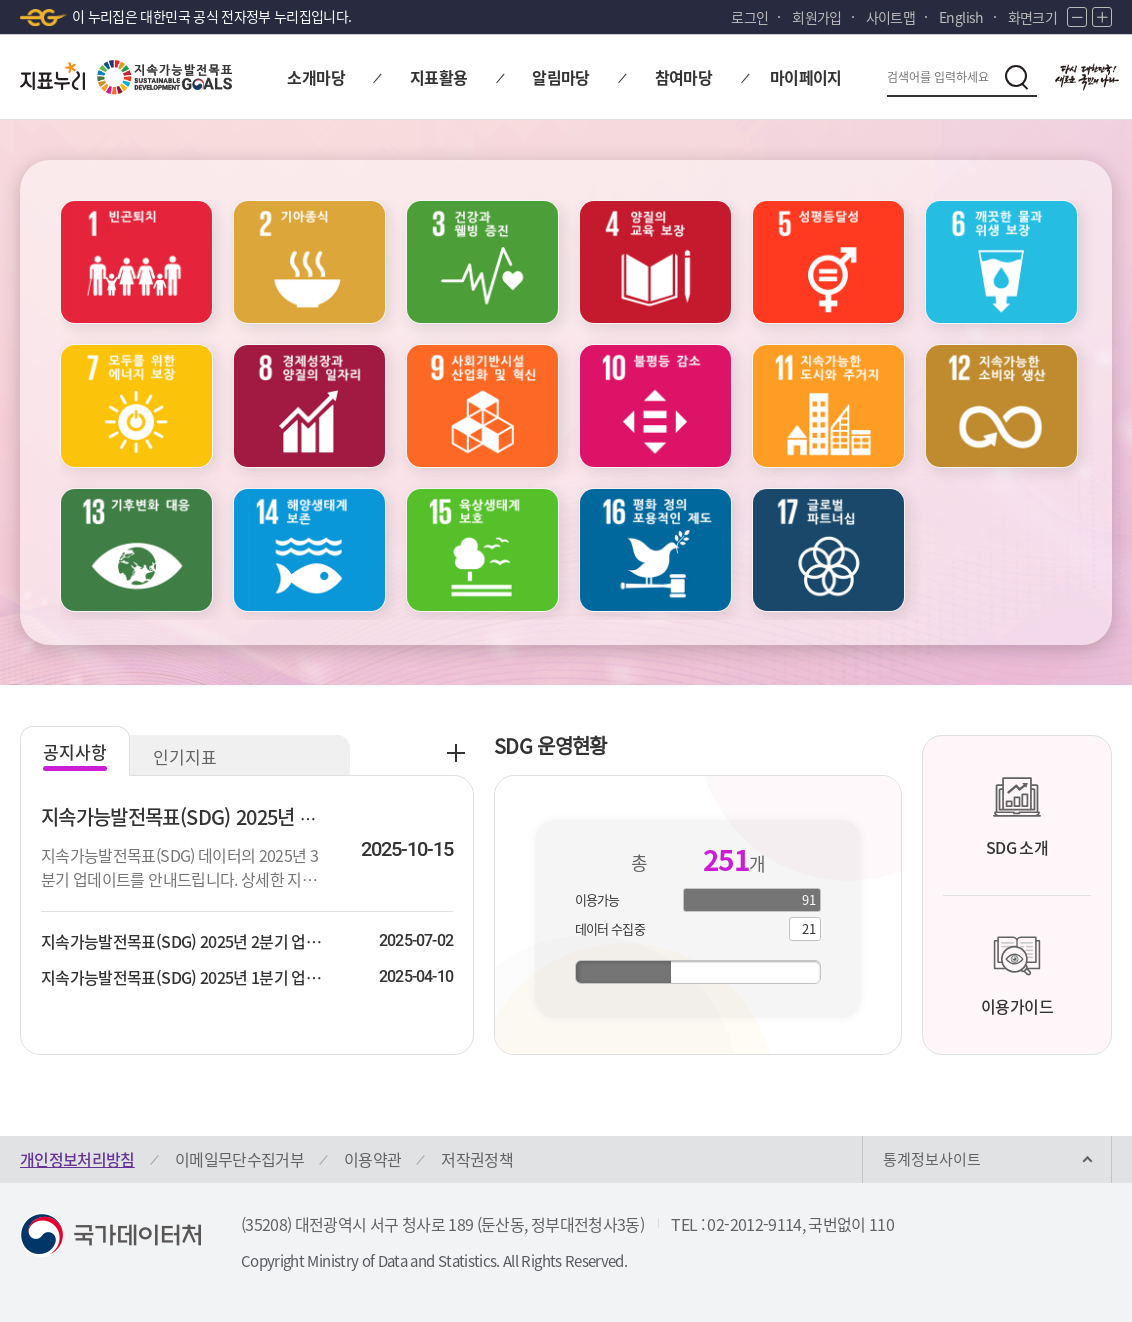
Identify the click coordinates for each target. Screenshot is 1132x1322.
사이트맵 (890, 17)
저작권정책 (477, 1159)
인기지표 (185, 756)
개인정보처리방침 (77, 1159)
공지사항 (75, 751)
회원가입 (816, 17)
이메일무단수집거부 (239, 1159)
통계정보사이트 (932, 1159)
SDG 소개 (1017, 816)
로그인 (749, 17)
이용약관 (372, 1159)
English (961, 17)
